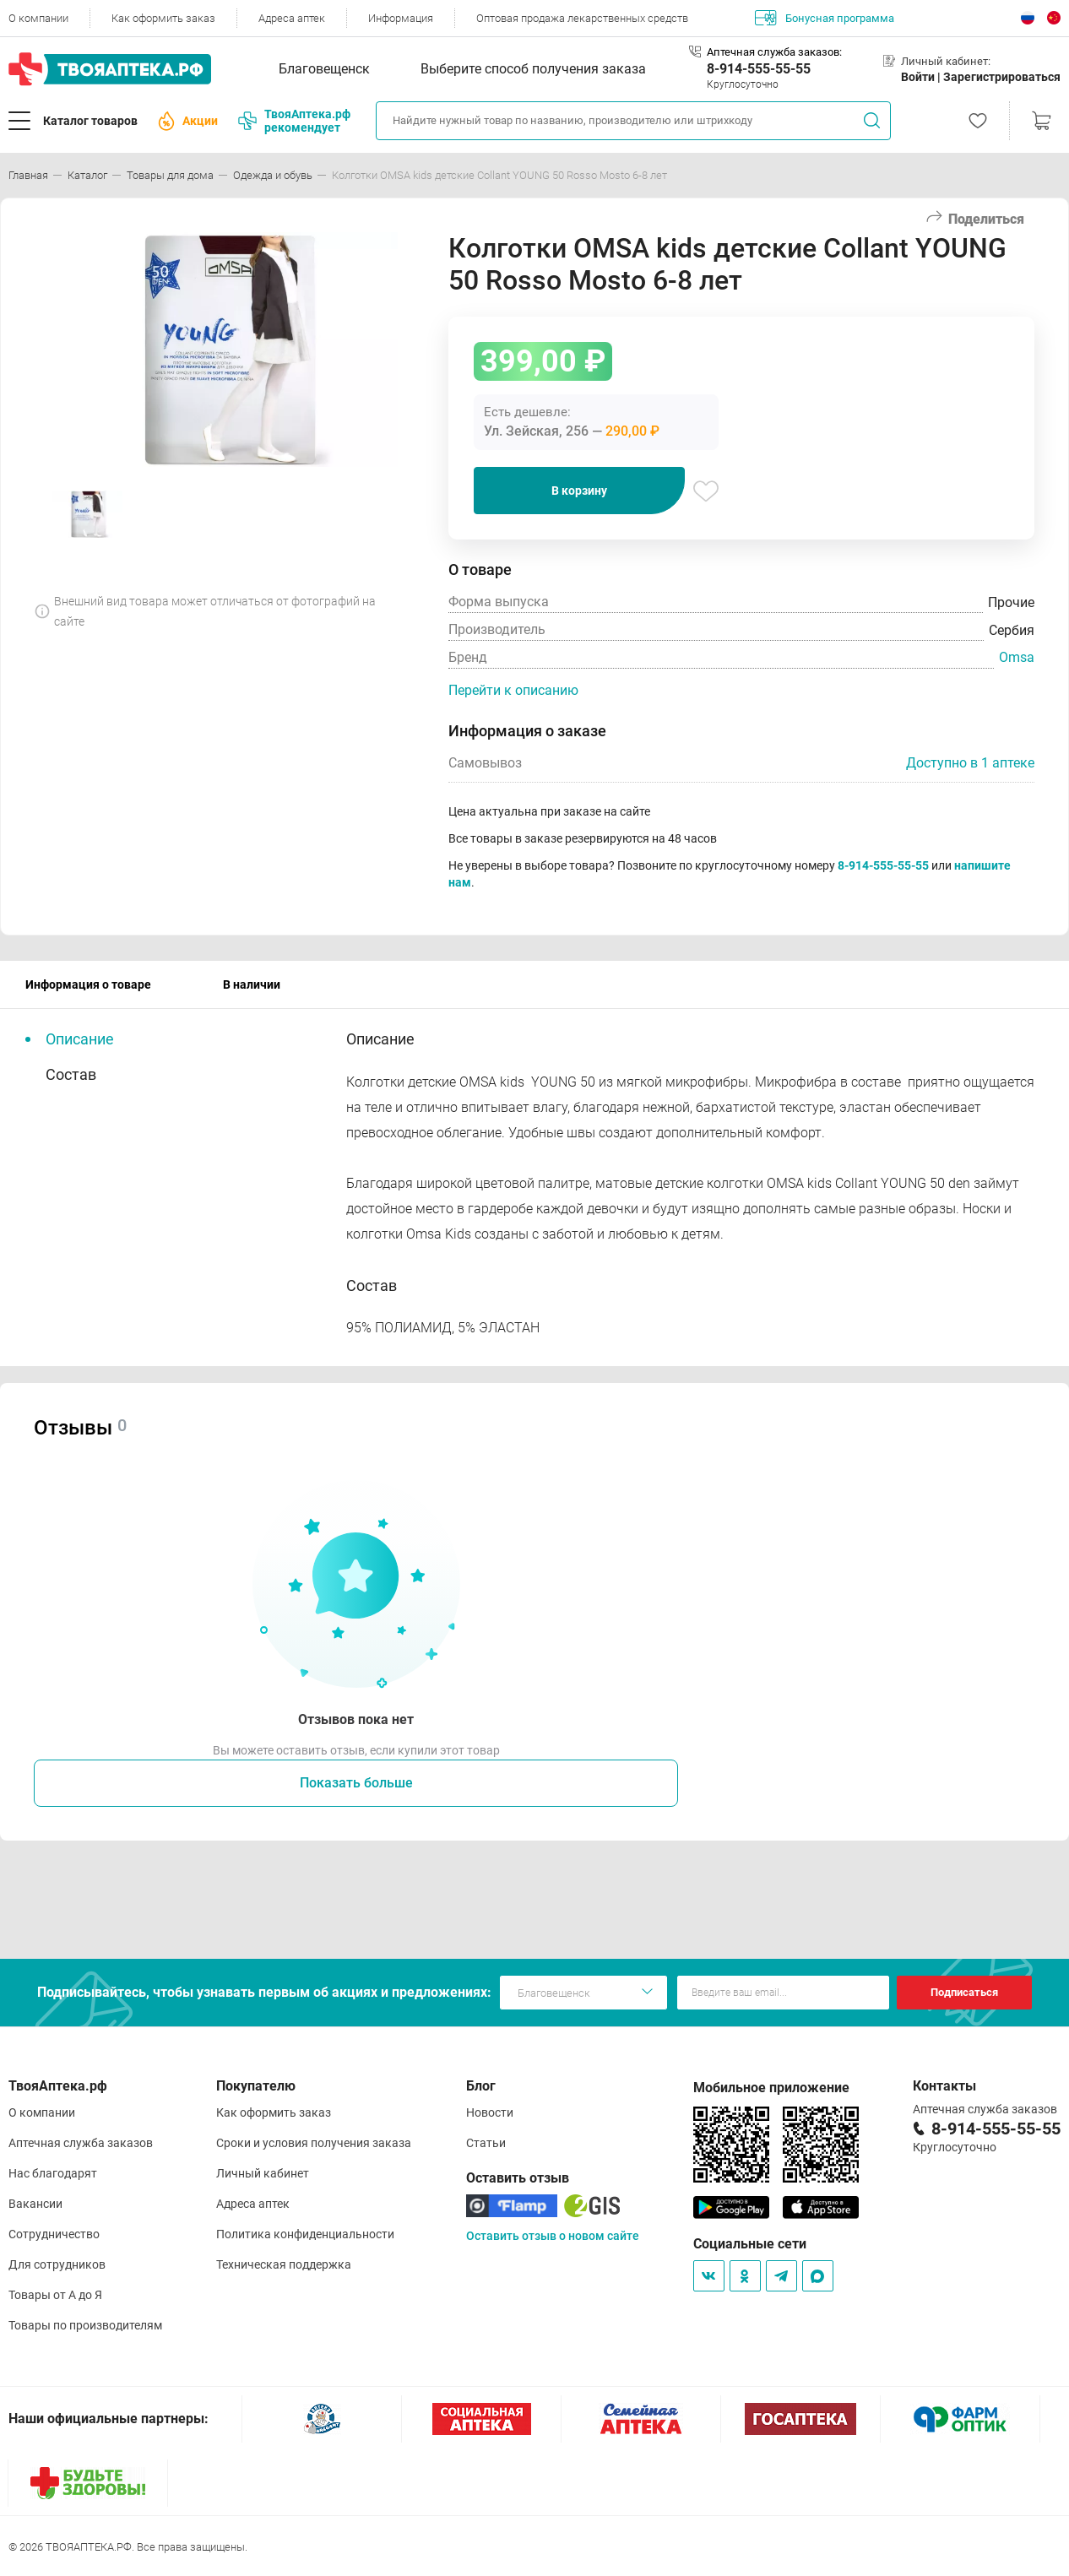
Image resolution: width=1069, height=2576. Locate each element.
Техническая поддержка (283, 2264)
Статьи (486, 2143)
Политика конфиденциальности (305, 2234)
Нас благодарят (52, 2173)
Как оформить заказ (163, 18)
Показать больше (356, 1783)
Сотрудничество (54, 2234)
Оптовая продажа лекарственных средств (582, 18)
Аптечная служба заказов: (774, 52)
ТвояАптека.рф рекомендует (294, 120)
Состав (71, 1074)
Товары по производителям (85, 2325)
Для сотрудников (57, 2264)
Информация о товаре (88, 984)
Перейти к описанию (513, 690)
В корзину (579, 490)
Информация (400, 18)
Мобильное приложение (771, 2088)
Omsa (1016, 657)
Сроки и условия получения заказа (313, 2143)
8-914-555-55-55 (759, 69)
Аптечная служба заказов (80, 2143)
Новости (489, 2112)
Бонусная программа (824, 17)
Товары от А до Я (55, 2295)
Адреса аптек (291, 18)
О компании (38, 18)
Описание (80, 1039)
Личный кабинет (262, 2173)
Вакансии (35, 2203)
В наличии (251, 984)
